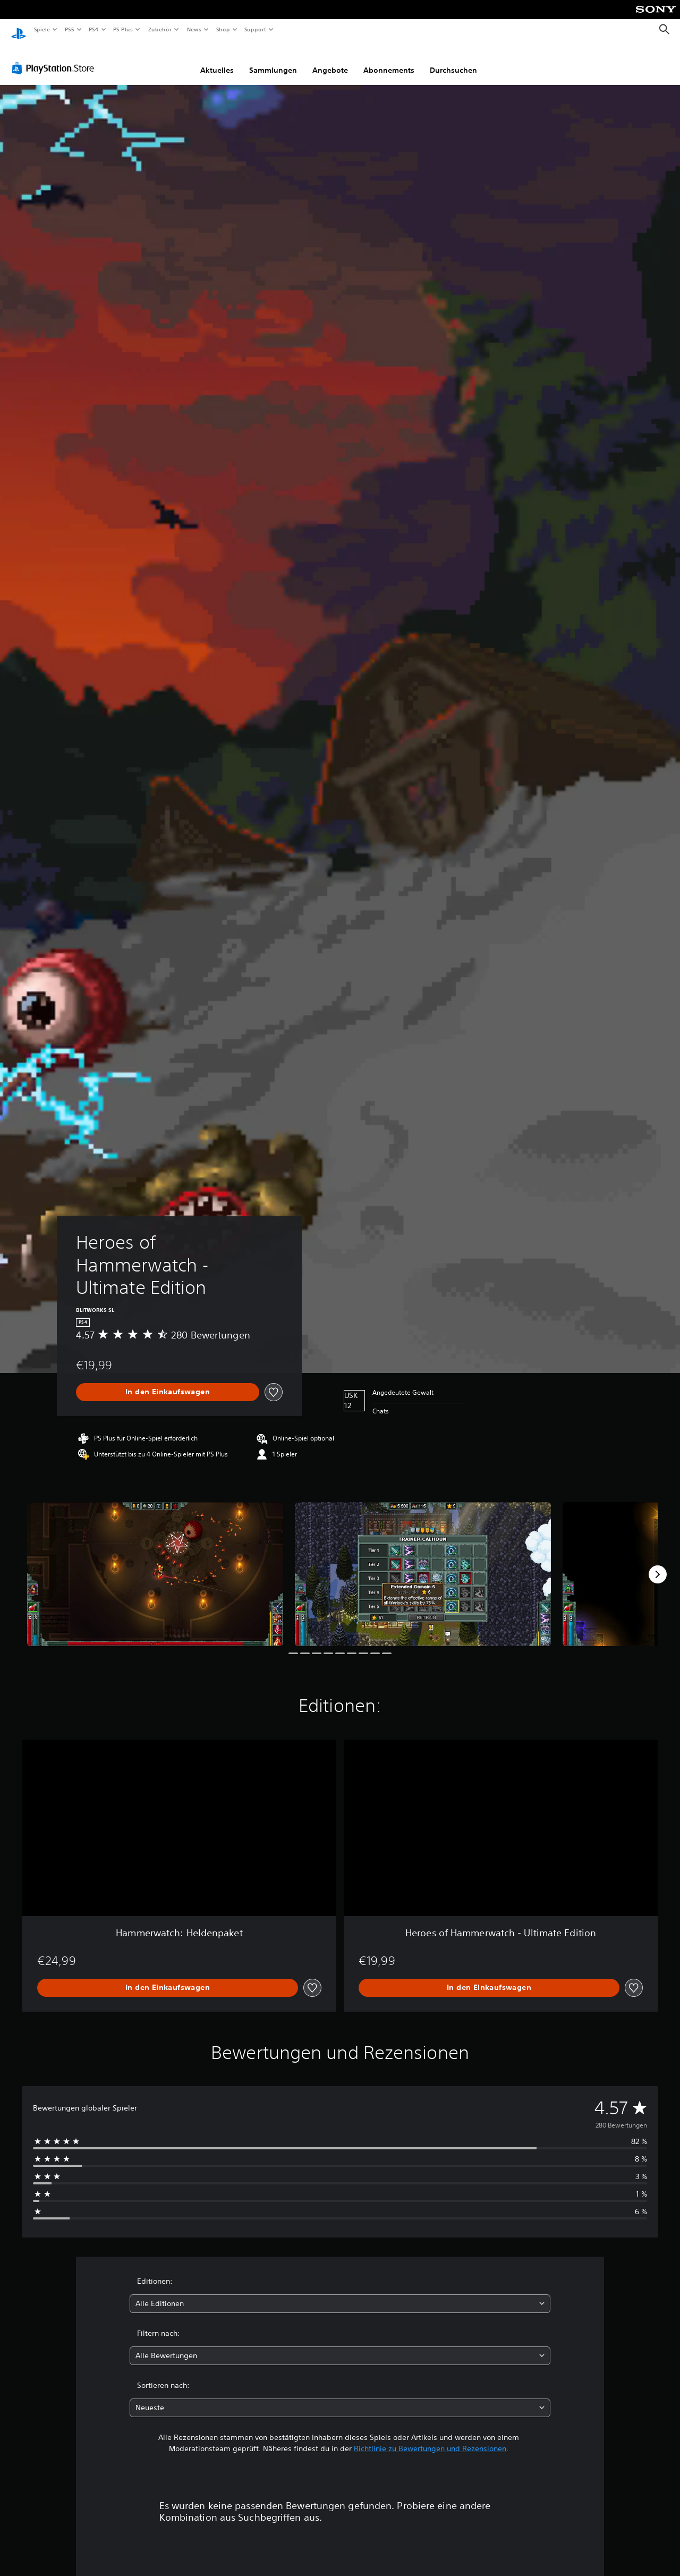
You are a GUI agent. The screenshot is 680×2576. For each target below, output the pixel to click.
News (194, 29)
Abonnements (388, 60)
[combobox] (340, 2293)
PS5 (70, 29)
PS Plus (123, 29)
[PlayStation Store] (55, 57)
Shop (223, 29)
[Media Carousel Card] (155, 1564)
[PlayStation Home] (19, 29)
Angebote (330, 60)
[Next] (658, 1564)
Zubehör (160, 29)
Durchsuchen (453, 60)
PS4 (94, 29)
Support (255, 29)
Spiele (41, 29)
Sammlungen (273, 60)
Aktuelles (217, 60)
